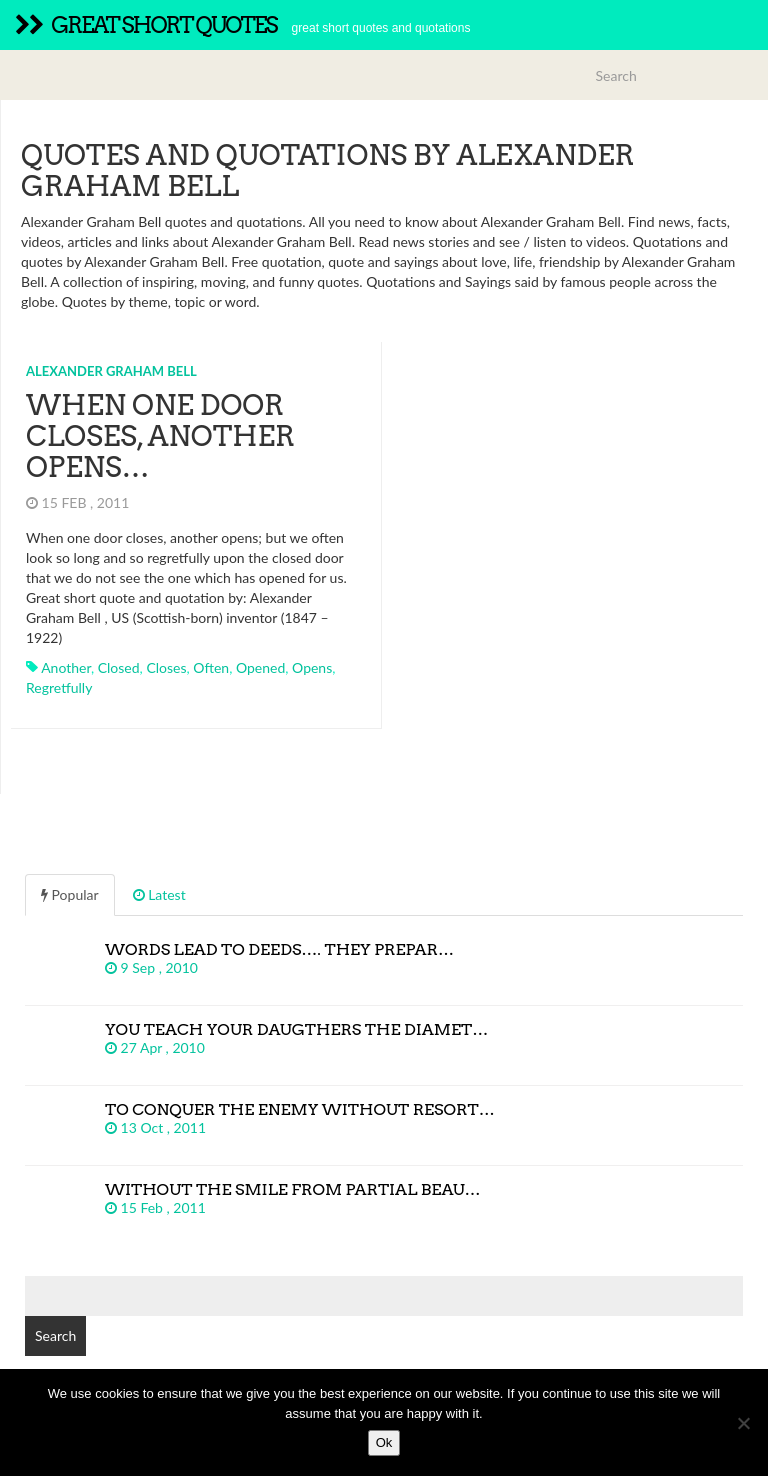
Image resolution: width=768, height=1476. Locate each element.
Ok (384, 1442)
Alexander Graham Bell (111, 371)
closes (166, 667)
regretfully (59, 687)
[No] (743, 1423)
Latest (159, 894)
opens (312, 667)
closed (119, 667)
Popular (70, 894)
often (211, 667)
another (66, 667)
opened (260, 667)
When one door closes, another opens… (160, 436)
